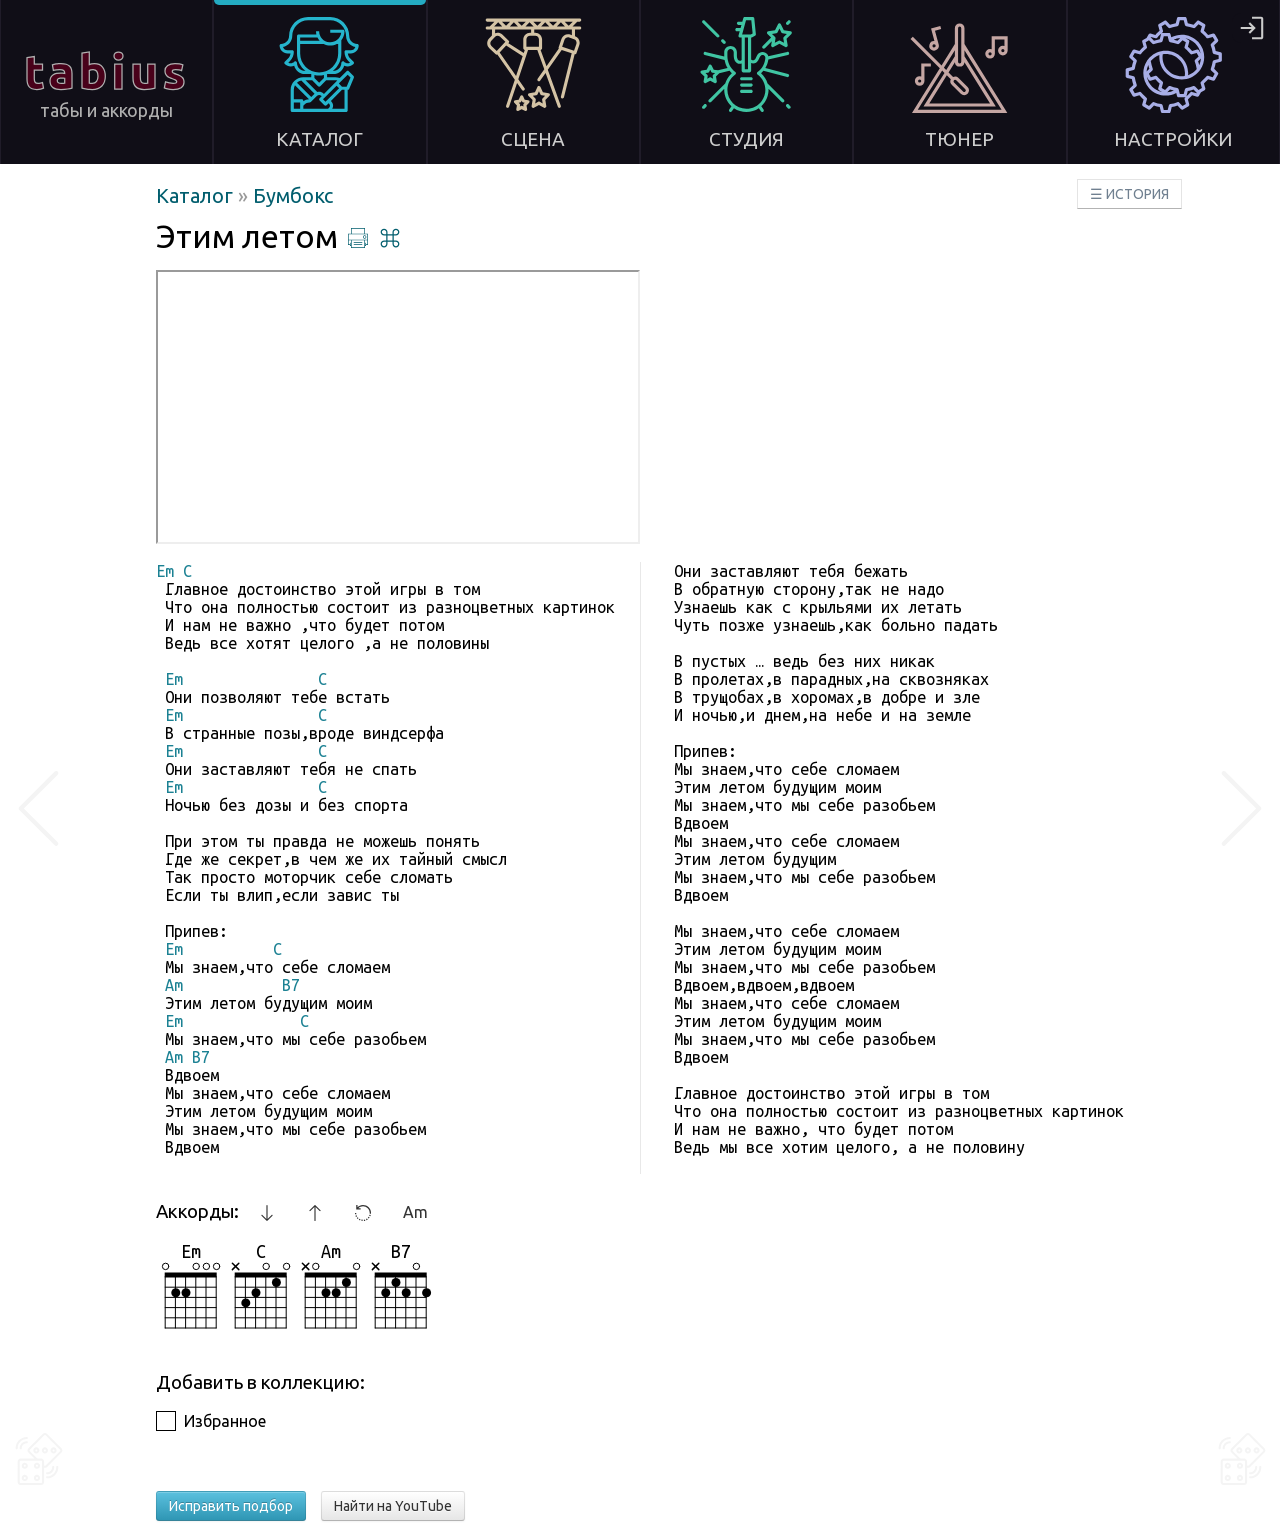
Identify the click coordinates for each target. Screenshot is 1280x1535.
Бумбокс (293, 195)
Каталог (197, 195)
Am (415, 1212)
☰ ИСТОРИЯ (1129, 194)
